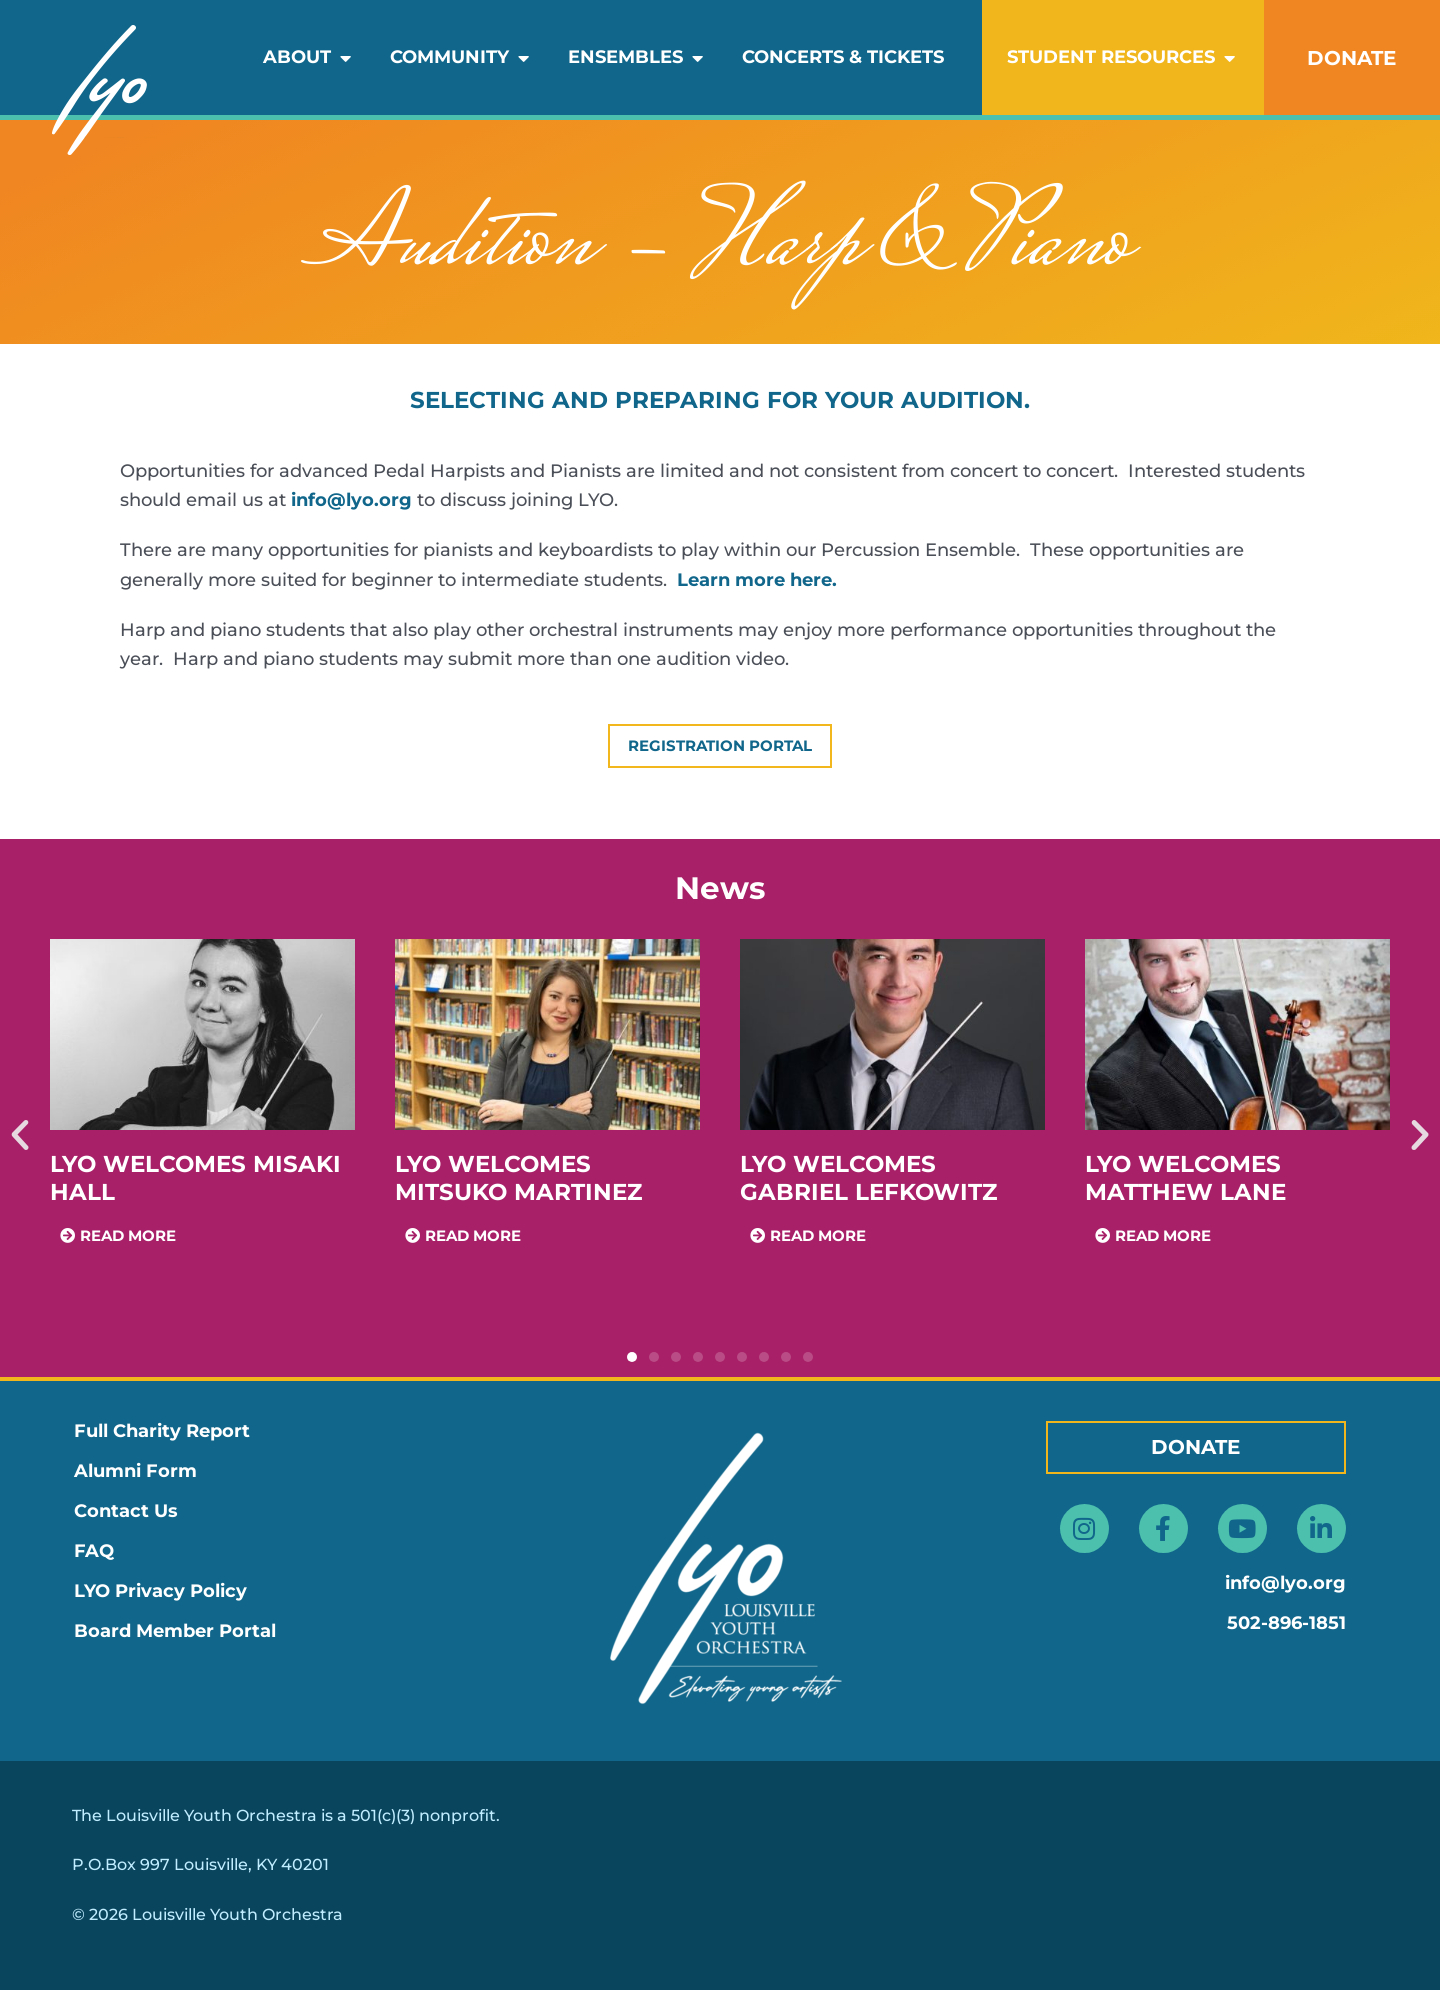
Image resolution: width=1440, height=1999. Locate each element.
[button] (20, 1145)
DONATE (1351, 58)
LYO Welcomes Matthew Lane (1185, 1186)
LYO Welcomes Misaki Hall (195, 1186)
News (720, 898)
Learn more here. (757, 580)
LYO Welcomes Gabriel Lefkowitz (868, 1186)
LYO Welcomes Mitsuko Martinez (518, 1186)
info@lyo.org (351, 500)
